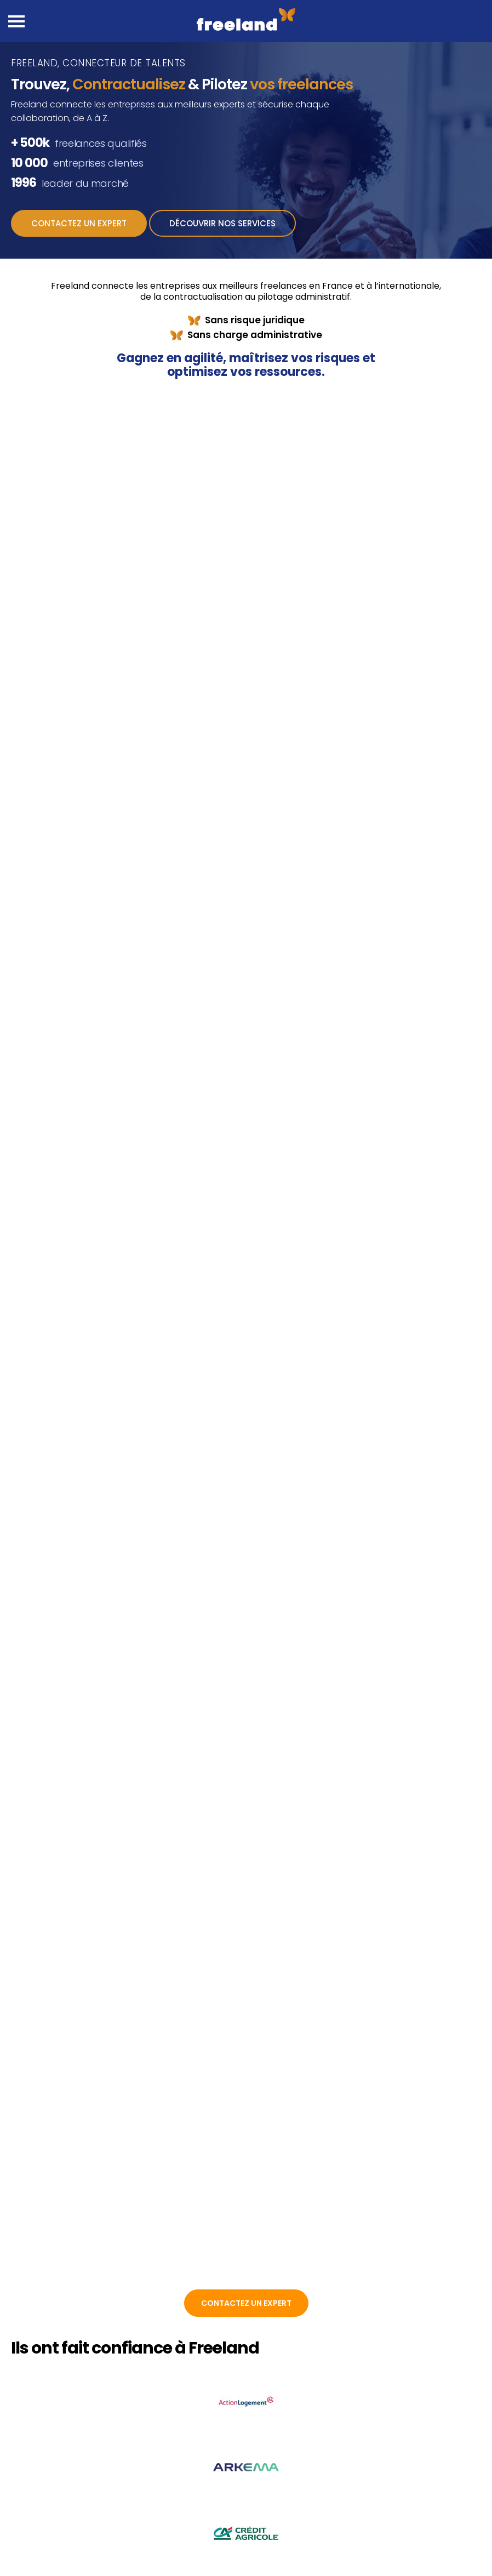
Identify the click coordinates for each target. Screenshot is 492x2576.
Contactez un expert (79, 223)
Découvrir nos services (222, 223)
